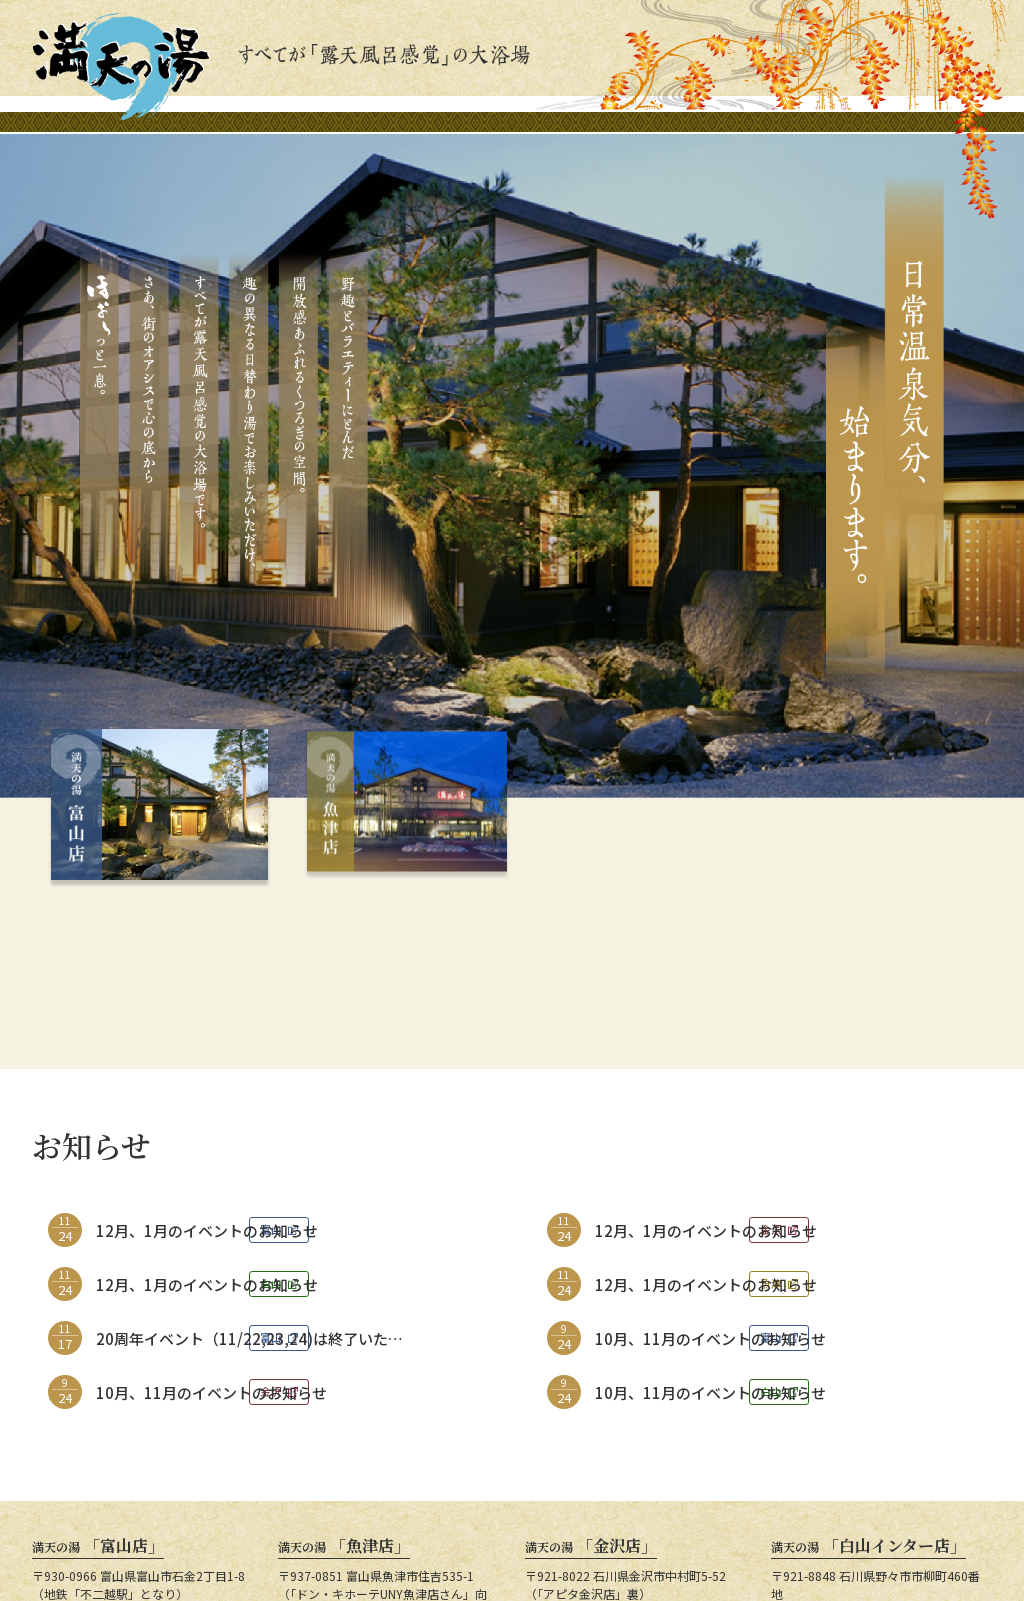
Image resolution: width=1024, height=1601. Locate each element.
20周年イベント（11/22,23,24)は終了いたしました (249, 1194)
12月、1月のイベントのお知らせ (207, 1077)
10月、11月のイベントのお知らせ (710, 1185)
